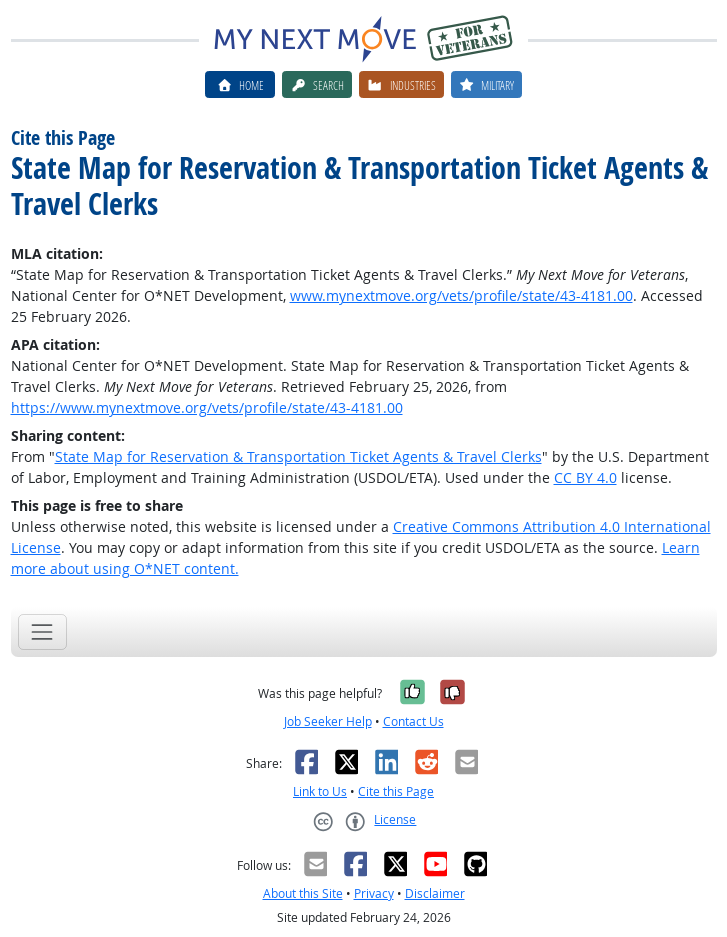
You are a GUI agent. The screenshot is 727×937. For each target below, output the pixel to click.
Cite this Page (396, 791)
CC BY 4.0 (585, 477)
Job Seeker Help (328, 721)
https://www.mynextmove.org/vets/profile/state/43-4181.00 (207, 407)
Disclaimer (435, 893)
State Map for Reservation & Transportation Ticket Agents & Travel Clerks (298, 456)
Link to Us (320, 791)
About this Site (303, 893)
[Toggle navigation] (42, 631)
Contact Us (413, 721)
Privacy (374, 893)
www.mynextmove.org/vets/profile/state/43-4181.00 (461, 295)
